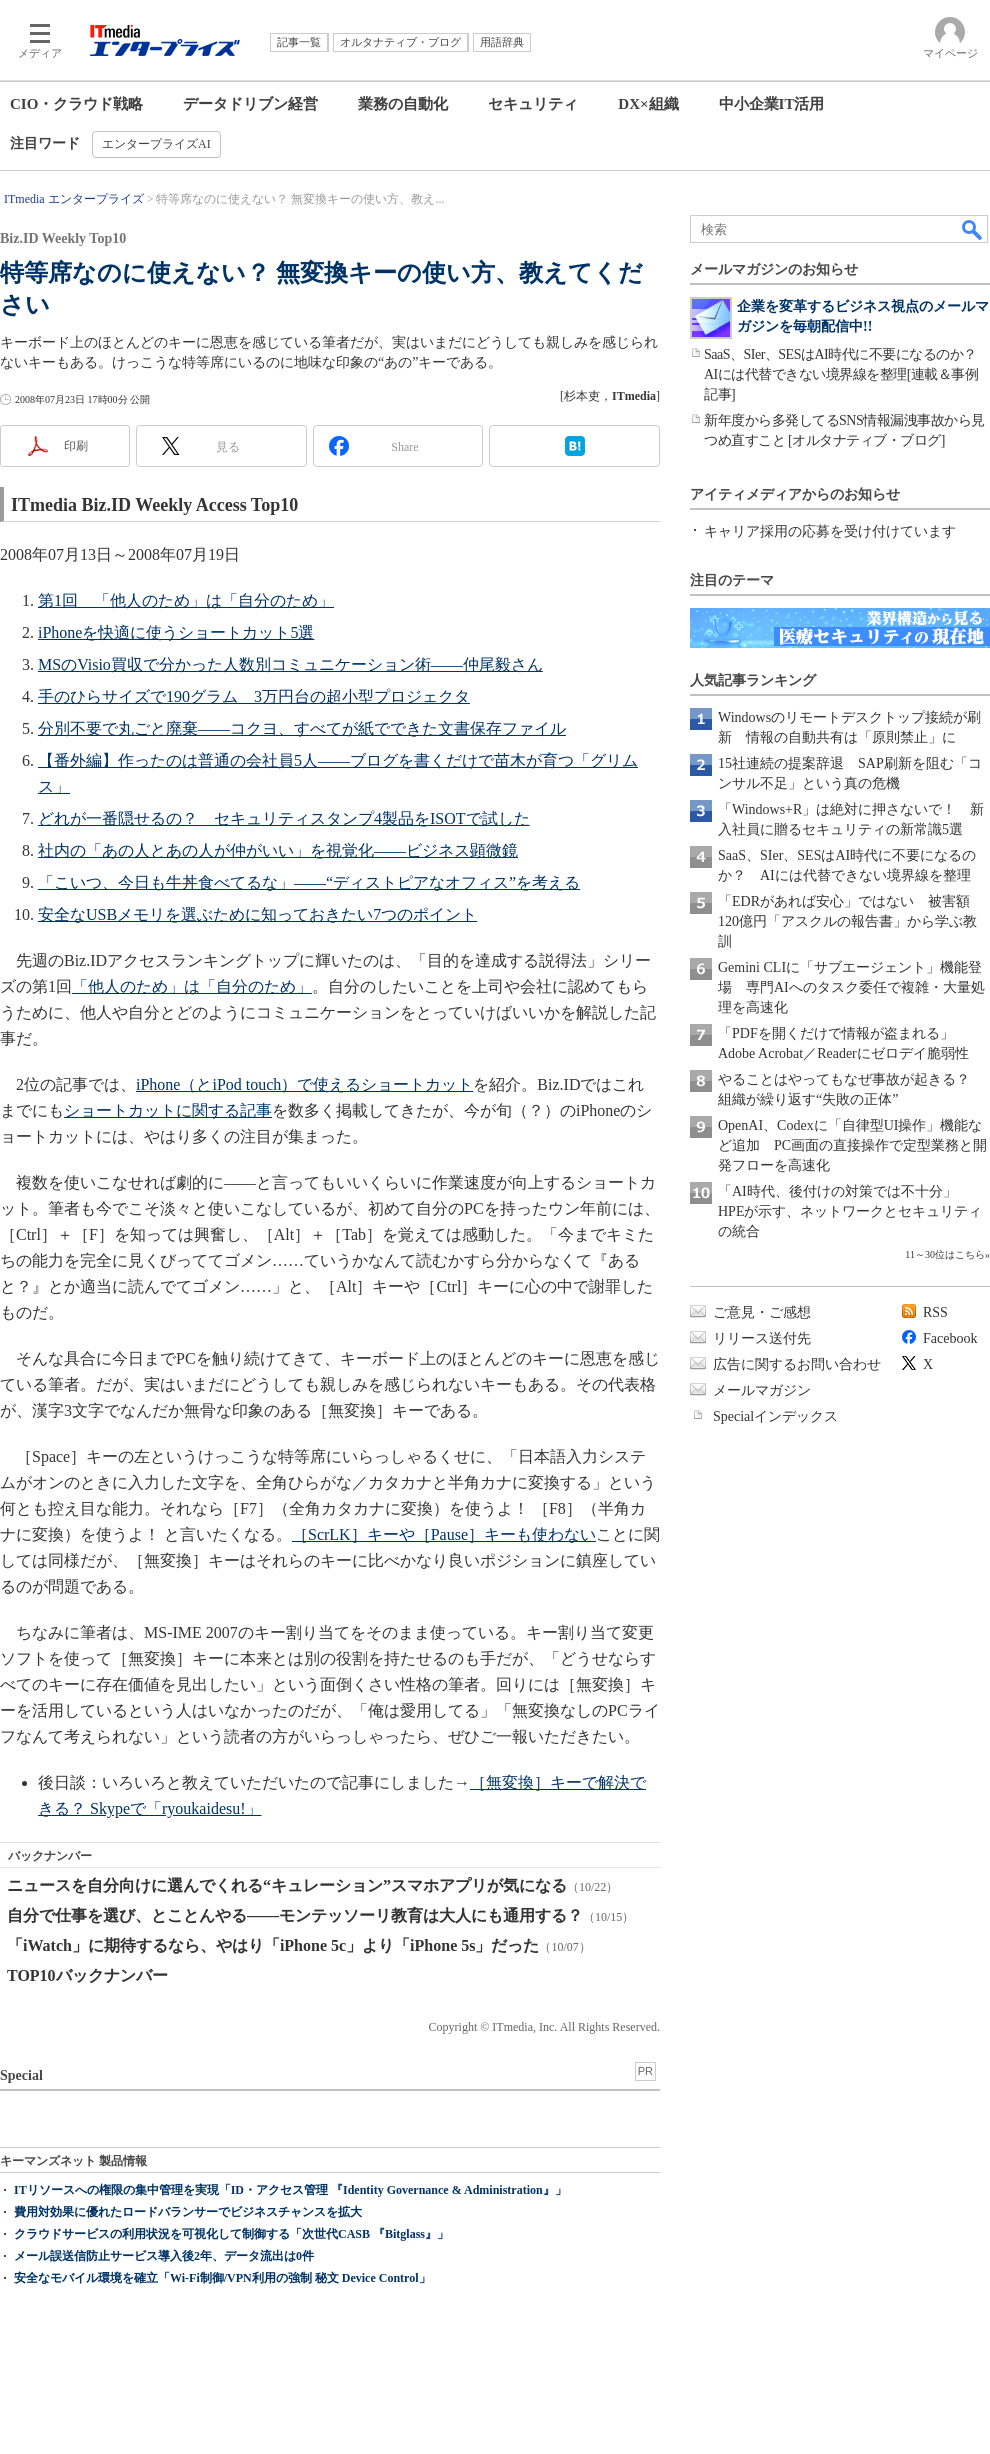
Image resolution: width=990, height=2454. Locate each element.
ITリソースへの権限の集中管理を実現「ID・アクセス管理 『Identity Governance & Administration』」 (290, 2190)
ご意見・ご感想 (762, 1312)
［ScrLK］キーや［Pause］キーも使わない (444, 1534)
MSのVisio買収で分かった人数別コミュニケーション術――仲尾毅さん (290, 664)
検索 (973, 229)
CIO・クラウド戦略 (76, 104)
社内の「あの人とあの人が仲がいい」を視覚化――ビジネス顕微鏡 (278, 850)
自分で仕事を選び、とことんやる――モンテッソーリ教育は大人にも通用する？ (295, 1915)
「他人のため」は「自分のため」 (192, 986)
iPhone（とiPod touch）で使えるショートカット (304, 1084)
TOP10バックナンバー (87, 1975)
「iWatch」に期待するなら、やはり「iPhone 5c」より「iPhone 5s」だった (273, 1945)
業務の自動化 (403, 104)
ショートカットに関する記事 (168, 1110)
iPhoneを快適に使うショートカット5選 (176, 632)
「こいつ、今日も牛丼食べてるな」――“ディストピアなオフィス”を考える (309, 882)
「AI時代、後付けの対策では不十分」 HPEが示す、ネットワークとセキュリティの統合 (850, 1211)
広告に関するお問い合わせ (797, 1364)
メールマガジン (762, 1390)
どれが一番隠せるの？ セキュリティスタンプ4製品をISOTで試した (284, 818)
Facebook (950, 1338)
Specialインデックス (775, 1416)
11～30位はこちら (945, 1254)
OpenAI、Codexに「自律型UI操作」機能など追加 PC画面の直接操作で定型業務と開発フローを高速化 (852, 1145)
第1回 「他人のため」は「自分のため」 (186, 600)
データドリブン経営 (250, 104)
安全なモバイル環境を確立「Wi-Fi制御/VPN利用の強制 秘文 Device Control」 (222, 2278)
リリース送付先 (762, 1338)
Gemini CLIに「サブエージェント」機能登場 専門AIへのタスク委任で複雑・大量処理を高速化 (851, 987)
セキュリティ (533, 104)
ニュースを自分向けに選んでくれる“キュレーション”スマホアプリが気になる (287, 1885)
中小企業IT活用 (772, 104)
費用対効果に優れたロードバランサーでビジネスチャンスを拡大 (188, 2212)
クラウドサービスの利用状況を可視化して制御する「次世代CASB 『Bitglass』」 (231, 2234)
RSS (935, 1312)
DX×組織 (648, 104)
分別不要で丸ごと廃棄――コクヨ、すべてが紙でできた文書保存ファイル (302, 728)
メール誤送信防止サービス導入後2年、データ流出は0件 (164, 2256)
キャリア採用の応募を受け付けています (830, 531)
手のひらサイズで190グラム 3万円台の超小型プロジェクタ (254, 696)
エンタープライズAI (156, 144)
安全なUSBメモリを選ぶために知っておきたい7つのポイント (257, 914)
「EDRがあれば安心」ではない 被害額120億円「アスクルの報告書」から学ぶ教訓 (847, 921)
